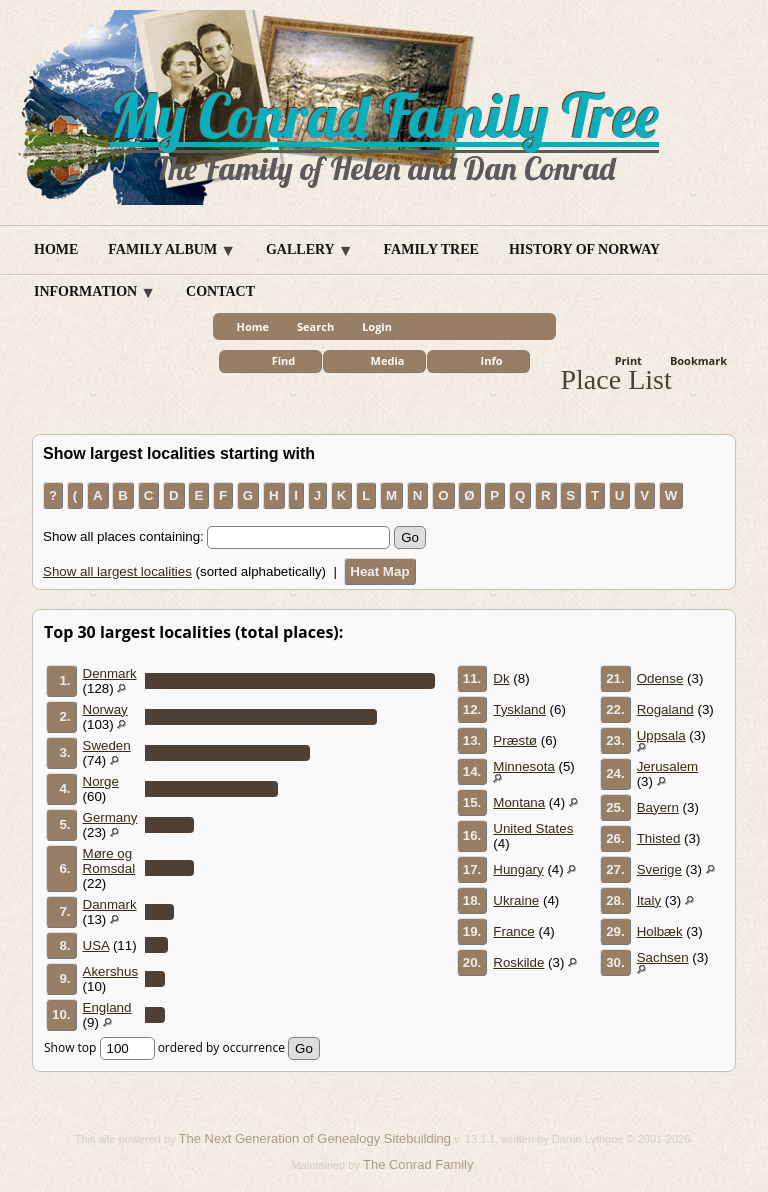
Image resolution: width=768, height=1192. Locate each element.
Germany (110, 817)
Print (628, 360)
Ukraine (516, 900)
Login (377, 326)
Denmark (110, 673)
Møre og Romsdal (109, 861)
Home (56, 249)
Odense (660, 678)
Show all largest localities (117, 571)
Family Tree (431, 249)
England (107, 1007)
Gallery (300, 249)
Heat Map (379, 571)
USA (96, 945)
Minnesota (524, 766)
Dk (501, 678)
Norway (105, 709)
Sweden (107, 745)
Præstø (515, 740)
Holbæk (660, 931)
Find (284, 360)
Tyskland (519, 709)
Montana (519, 802)
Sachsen (663, 957)
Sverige (659, 869)
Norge (101, 781)
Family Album (162, 249)
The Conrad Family (418, 1164)
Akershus (111, 971)
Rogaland (665, 709)
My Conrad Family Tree (384, 115)
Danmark (110, 904)
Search (315, 326)
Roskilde (518, 962)
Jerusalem (667, 766)
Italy (649, 900)
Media (388, 360)
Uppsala (661, 735)
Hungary (518, 869)
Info (492, 360)
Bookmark (698, 360)
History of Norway (584, 249)
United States (533, 828)
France (513, 931)
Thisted (659, 838)
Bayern (658, 807)
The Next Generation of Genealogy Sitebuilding (315, 1138)
